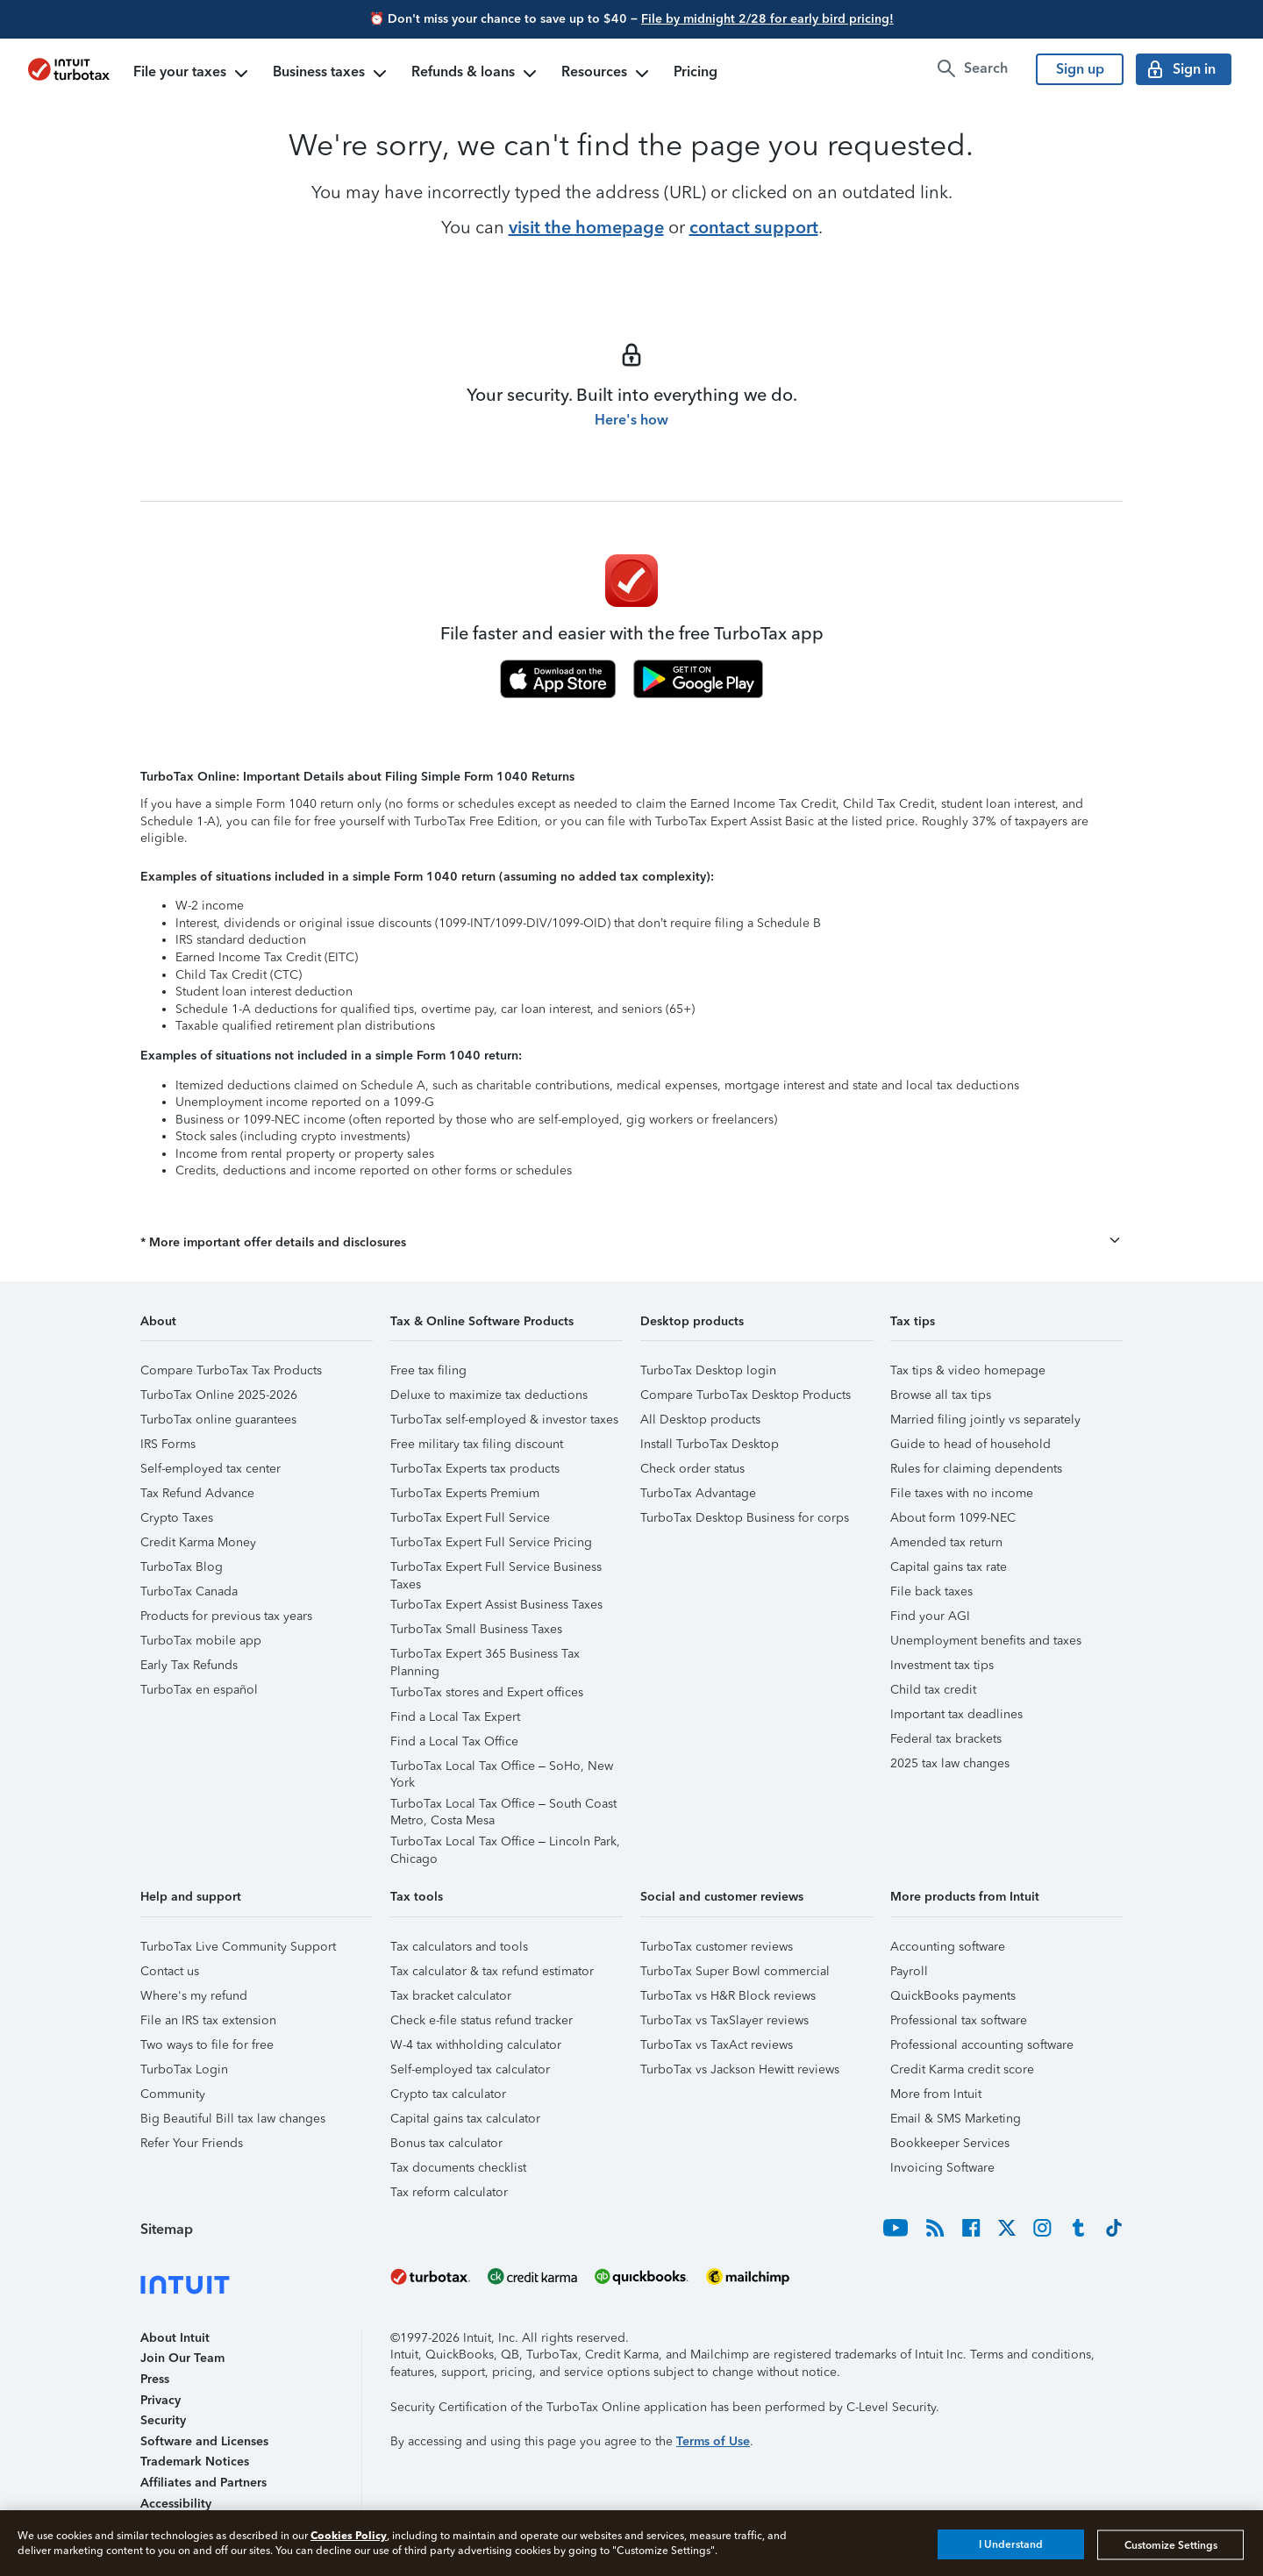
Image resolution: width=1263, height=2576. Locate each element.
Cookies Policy (348, 2535)
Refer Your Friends (191, 2143)
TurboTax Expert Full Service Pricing (491, 1542)
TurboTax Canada (189, 1591)
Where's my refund (193, 1995)
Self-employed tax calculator (470, 2069)
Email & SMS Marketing (955, 2118)
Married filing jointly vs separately (985, 1419)
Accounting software (947, 1946)
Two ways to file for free (207, 2044)
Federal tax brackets (946, 1738)
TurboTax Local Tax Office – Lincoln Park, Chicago (505, 1844)
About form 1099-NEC (953, 1517)
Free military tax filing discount (476, 1444)
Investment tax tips (942, 1665)
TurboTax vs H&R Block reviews (728, 1995)
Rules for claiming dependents (976, 1468)
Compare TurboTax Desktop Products (745, 1395)
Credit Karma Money (198, 1542)
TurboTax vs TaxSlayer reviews (724, 2020)
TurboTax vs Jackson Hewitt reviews (739, 2069)
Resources (607, 73)
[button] (631, 1242)
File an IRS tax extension (208, 2020)
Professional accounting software (982, 2044)
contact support (753, 227)
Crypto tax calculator (448, 2094)
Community (172, 2094)
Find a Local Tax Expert (455, 1716)
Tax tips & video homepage (967, 1370)
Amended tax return (946, 1542)
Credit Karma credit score (962, 2069)
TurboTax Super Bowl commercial (735, 1971)
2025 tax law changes (950, 1763)
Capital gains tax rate (948, 1566)
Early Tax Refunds (189, 1665)
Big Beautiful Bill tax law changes (232, 2118)
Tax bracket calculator (450, 1995)
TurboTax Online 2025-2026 (218, 1395)
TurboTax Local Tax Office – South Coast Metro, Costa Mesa (503, 1806)
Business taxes (331, 73)
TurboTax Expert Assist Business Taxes (496, 1604)
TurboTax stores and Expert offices (486, 1692)
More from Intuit (935, 2094)
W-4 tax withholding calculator (475, 2044)
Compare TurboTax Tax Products (231, 1370)
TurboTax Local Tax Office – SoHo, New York (501, 1769)
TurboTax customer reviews (716, 1946)
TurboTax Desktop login (708, 1370)
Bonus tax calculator (446, 2143)
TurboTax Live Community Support (238, 1946)
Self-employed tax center (210, 1468)
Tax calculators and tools (459, 1946)
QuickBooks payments (953, 1995)
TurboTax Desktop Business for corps (744, 1517)
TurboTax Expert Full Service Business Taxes (496, 1569)
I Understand (1011, 2544)
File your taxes (192, 73)
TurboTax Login (184, 2069)
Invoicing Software (942, 2167)
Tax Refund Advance (197, 1493)
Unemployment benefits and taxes (985, 1640)
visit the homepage (586, 227)
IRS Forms (168, 1444)
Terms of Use (713, 2441)
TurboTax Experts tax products (475, 1468)
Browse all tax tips (940, 1395)
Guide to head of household (970, 1444)
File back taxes (931, 1591)
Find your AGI (930, 1616)
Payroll (909, 1971)
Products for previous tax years (226, 1616)
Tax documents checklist (458, 2167)
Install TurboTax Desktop (709, 1444)
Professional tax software (958, 2020)
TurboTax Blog (181, 1566)
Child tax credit (933, 1689)
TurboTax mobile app (200, 1640)
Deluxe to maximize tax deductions (489, 1395)
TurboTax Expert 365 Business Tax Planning (485, 1656)
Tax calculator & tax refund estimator (492, 1971)
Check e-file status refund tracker (481, 2020)
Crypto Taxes (176, 1517)
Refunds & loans (475, 73)
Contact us (169, 1971)
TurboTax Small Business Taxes (476, 1629)
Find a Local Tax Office (454, 1741)
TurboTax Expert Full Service (470, 1517)
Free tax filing (428, 1370)
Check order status (692, 1468)
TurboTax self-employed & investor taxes (504, 1419)
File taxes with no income (961, 1493)
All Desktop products (700, 1419)
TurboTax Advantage (698, 1493)
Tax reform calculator (449, 2192)
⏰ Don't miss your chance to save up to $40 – (631, 18)
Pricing (695, 71)
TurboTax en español (199, 1689)
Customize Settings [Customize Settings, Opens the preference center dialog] (1170, 2544)
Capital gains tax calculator (465, 2118)
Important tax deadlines (956, 1714)
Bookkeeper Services (950, 2143)
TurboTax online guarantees (218, 1419)
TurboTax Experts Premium (464, 1493)
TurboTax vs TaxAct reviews (716, 2044)
